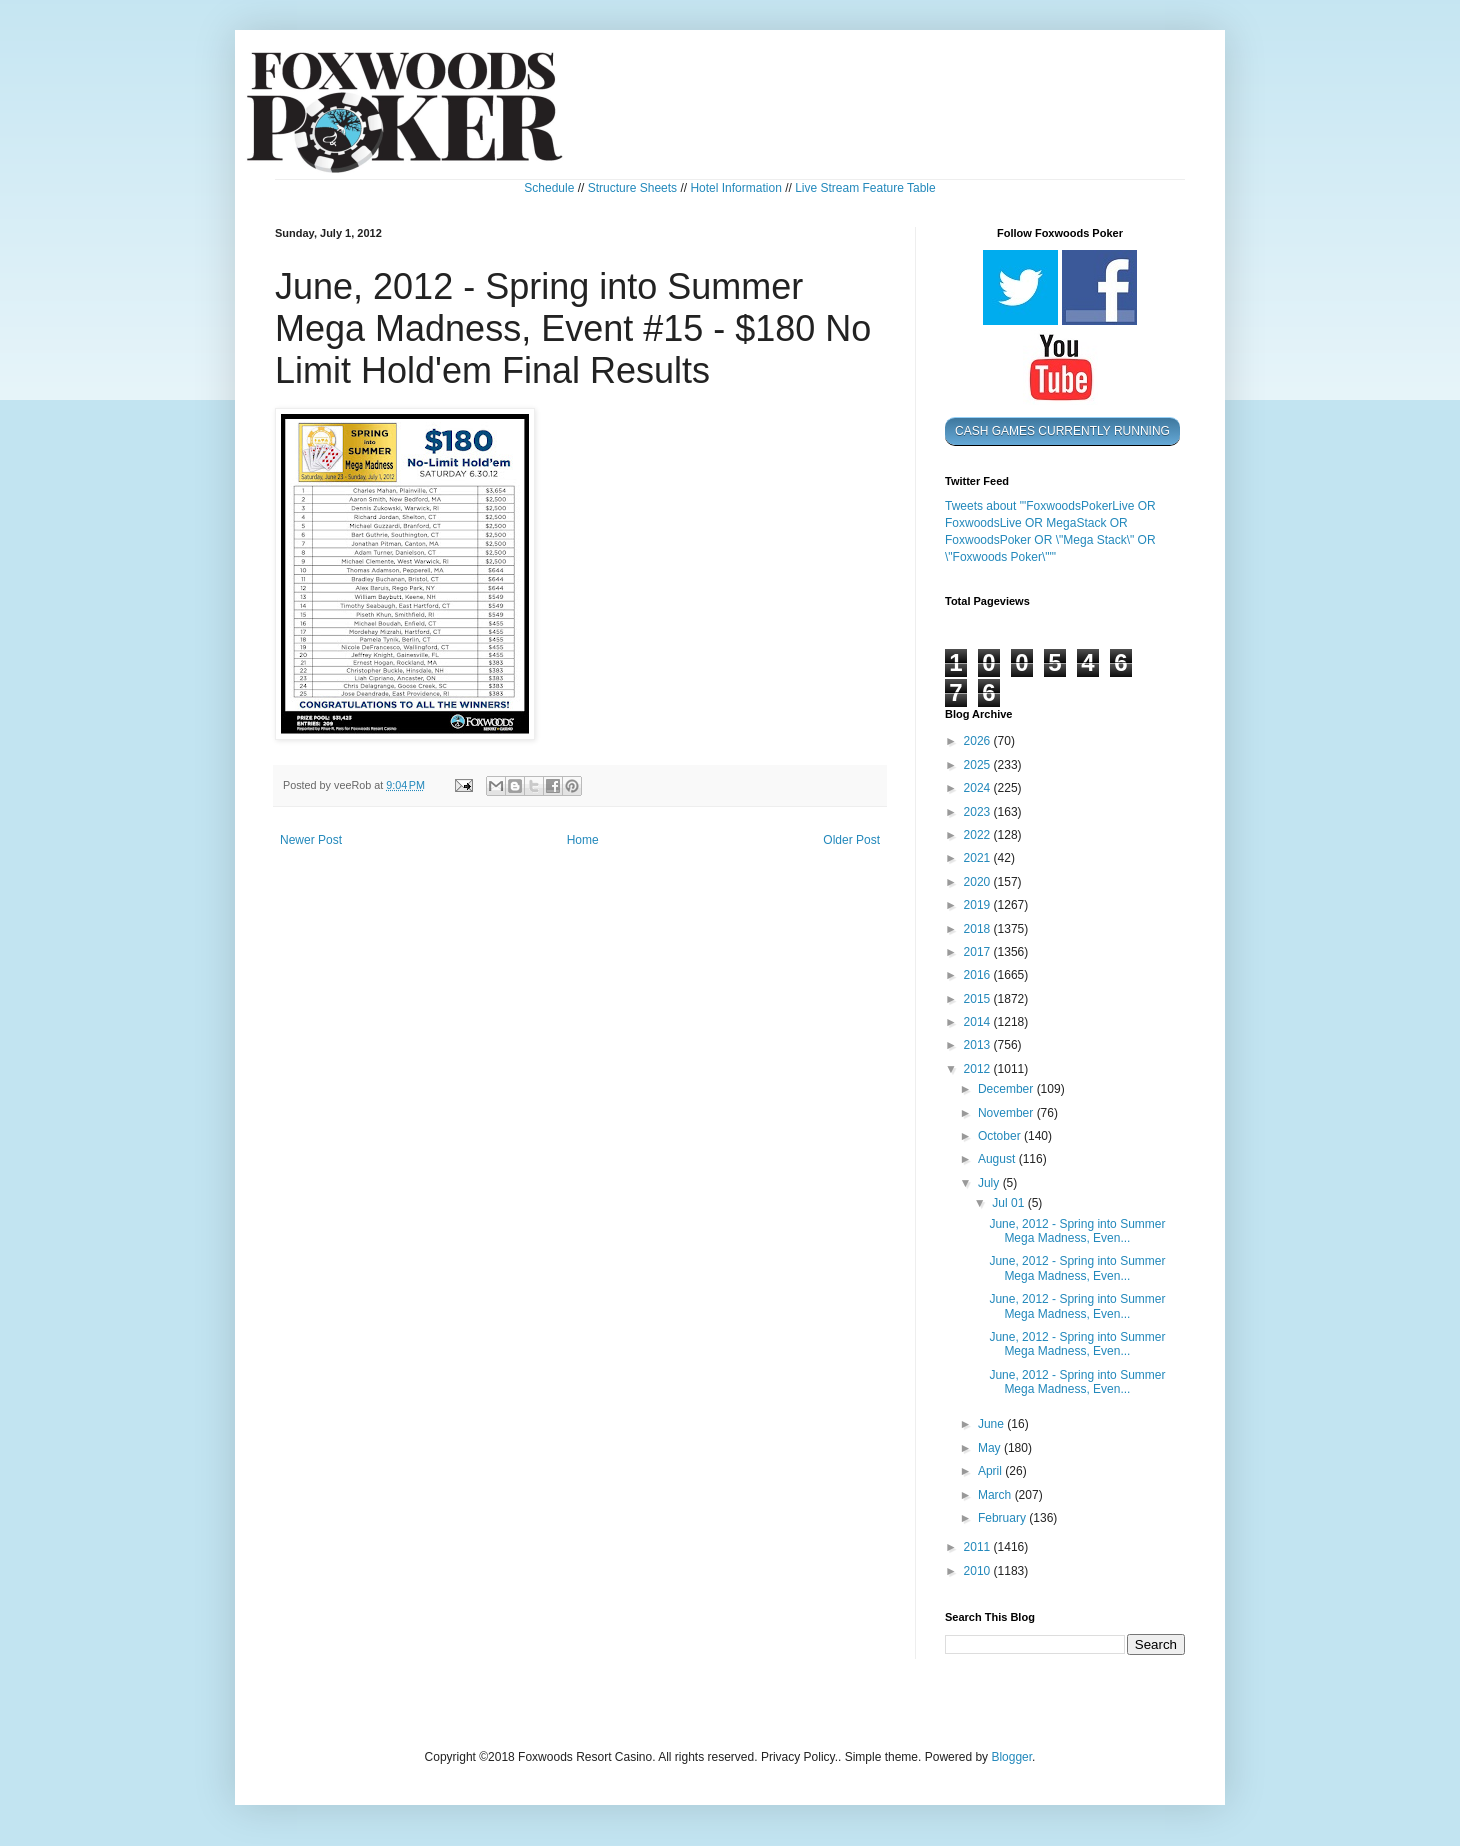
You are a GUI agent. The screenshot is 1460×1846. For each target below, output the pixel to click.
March (996, 1495)
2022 (979, 835)
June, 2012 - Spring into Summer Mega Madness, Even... (1077, 1231)
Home (583, 840)
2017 (979, 952)
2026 (979, 741)
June (992, 1424)
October (1001, 1136)
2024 (979, 788)
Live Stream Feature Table (865, 188)
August (998, 1159)
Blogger (1011, 1757)
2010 (979, 1571)
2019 (979, 905)
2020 (979, 882)
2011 (979, 1547)
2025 (979, 765)
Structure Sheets (632, 188)
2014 (979, 1022)
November (1007, 1113)
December (1007, 1089)
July (990, 1183)
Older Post (851, 840)
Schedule (549, 188)
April (991, 1471)
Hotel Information (735, 188)
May (991, 1448)
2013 (979, 1045)
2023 (979, 812)
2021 (979, 858)
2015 (979, 999)
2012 (979, 1069)
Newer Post (311, 840)
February (1003, 1518)
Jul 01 (1009, 1203)
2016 (979, 975)
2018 (979, 929)
